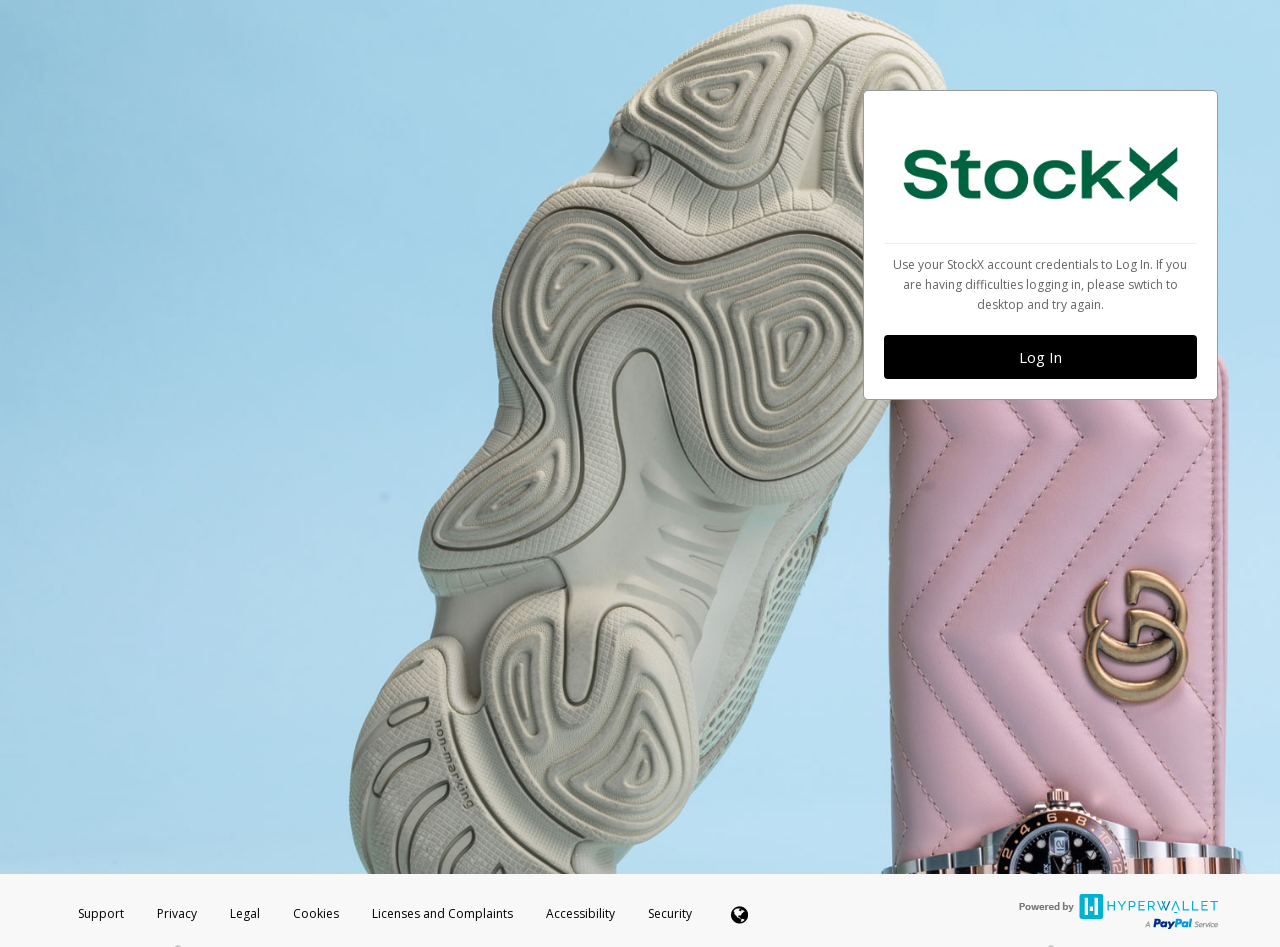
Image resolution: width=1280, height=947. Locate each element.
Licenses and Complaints (444, 913)
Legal (245, 913)
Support (101, 913)
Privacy (177, 913)
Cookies (316, 913)
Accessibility (580, 913)
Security (670, 913)
